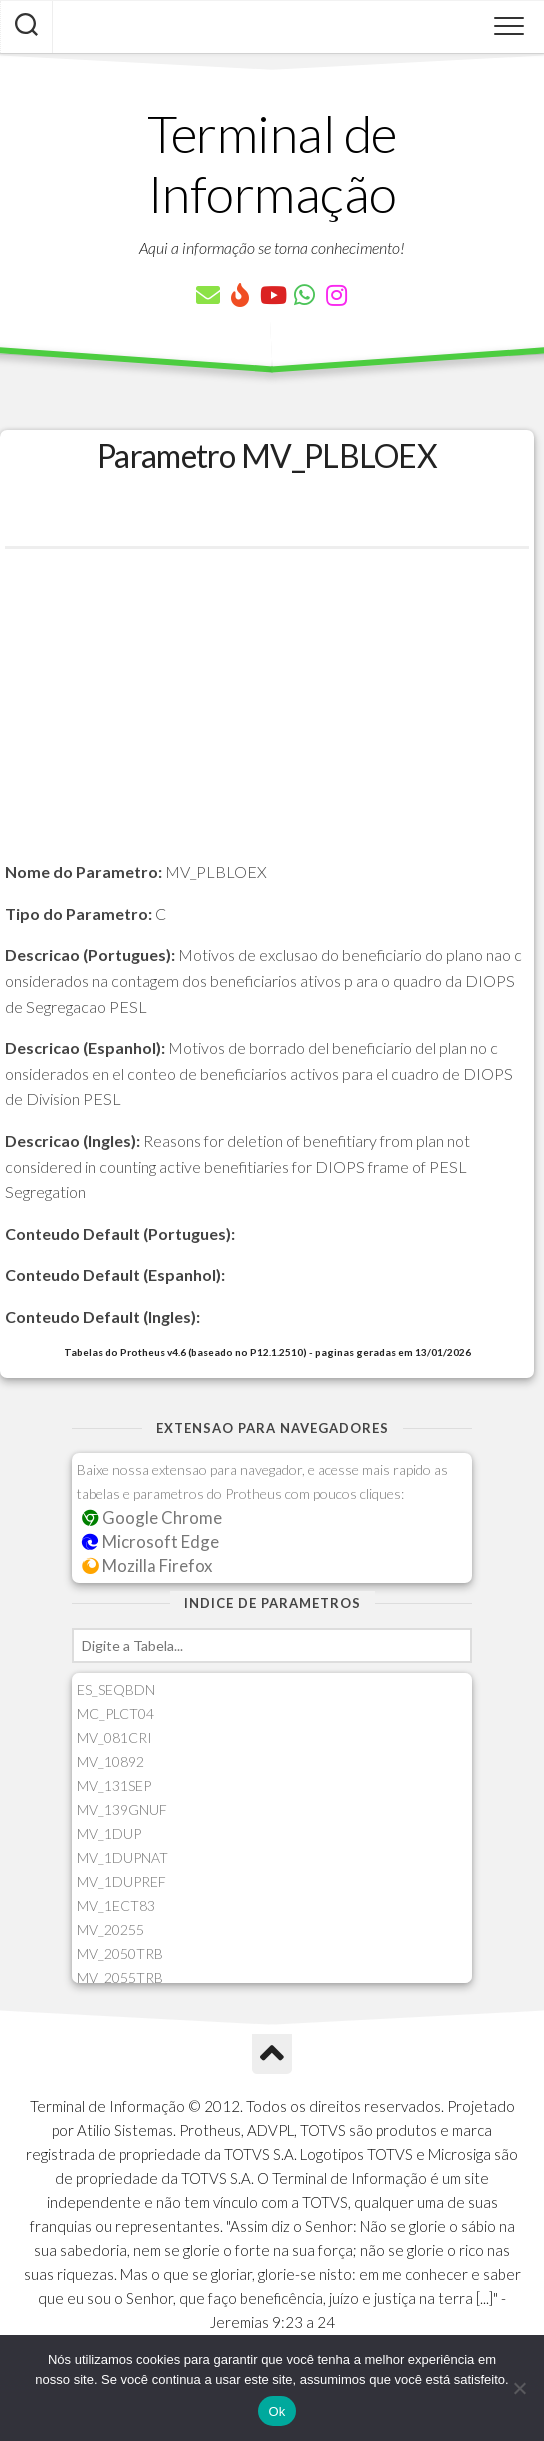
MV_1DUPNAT (122, 1857)
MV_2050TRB (120, 1953)
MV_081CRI (114, 1737)
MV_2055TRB (120, 1977)
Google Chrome (152, 1517)
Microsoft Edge (150, 1541)
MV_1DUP (109, 1833)
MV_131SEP (114, 1785)
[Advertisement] (267, 719)
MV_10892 (110, 1761)
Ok (276, 2411)
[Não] (519, 2388)
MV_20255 (110, 1929)
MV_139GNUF (122, 1809)
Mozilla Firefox (147, 1565)
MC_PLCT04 (115, 1713)
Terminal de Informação (272, 163)
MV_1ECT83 (116, 1905)
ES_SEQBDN (116, 1689)
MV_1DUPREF (121, 1881)
